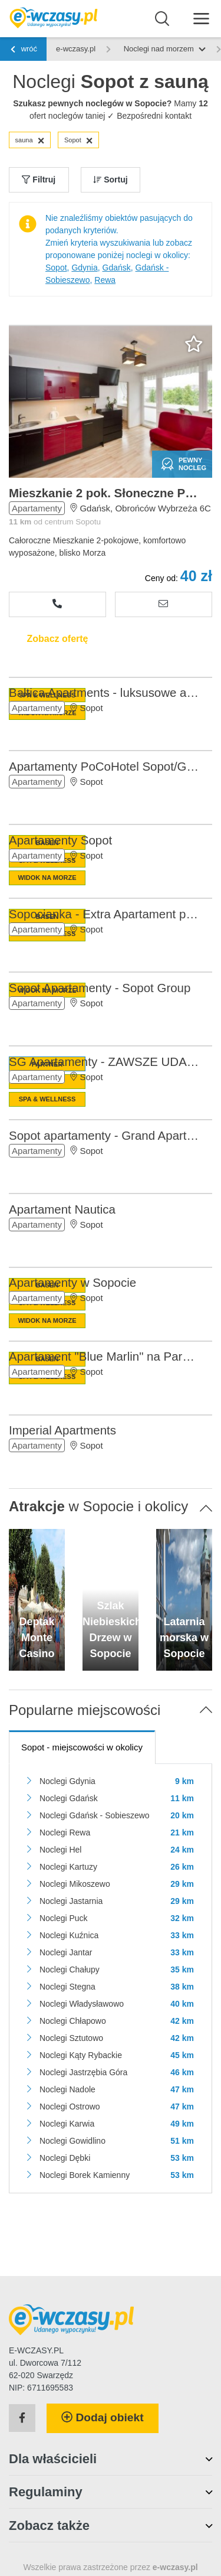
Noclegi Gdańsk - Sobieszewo (94, 1815)
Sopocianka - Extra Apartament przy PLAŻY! (104, 914)
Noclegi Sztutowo (71, 2038)
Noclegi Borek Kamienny (84, 2175)
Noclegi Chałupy (69, 1969)
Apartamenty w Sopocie (72, 1282)
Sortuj (110, 179)
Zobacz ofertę (57, 639)
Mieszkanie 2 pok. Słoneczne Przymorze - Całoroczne (104, 493)
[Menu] (201, 18)
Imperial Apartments (62, 1430)
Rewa (105, 280)
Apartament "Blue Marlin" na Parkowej (104, 1356)
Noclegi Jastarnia (71, 1901)
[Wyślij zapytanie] (163, 604)
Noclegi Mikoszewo (74, 1884)
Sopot (78, 140)
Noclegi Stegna (67, 1986)
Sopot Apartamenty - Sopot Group (99, 987)
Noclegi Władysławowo (81, 2003)
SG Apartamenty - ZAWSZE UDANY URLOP (104, 1061)
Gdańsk (117, 267)
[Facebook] (22, 2418)
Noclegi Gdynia (67, 1781)
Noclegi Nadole (67, 2089)
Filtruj (38, 179)
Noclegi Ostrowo (69, 2106)
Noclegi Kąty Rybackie (80, 2055)
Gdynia (84, 267)
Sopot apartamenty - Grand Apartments (104, 1135)
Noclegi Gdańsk (68, 1798)
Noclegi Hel (60, 1849)
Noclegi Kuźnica (68, 1935)
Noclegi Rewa (64, 1832)
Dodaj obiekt (102, 2417)
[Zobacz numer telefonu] (57, 604)
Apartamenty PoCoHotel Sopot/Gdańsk (104, 766)
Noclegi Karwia (66, 2123)
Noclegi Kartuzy (68, 1866)
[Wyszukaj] (162, 19)
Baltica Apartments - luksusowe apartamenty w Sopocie (104, 692)
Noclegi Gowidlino (72, 2140)
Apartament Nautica (62, 1209)
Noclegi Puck (63, 1918)
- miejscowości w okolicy (82, 1747)
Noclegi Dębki (64, 2158)
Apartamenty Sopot (60, 840)
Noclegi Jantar (66, 1952)
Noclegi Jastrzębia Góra (83, 2072)
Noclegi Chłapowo (72, 2021)
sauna (30, 140)
